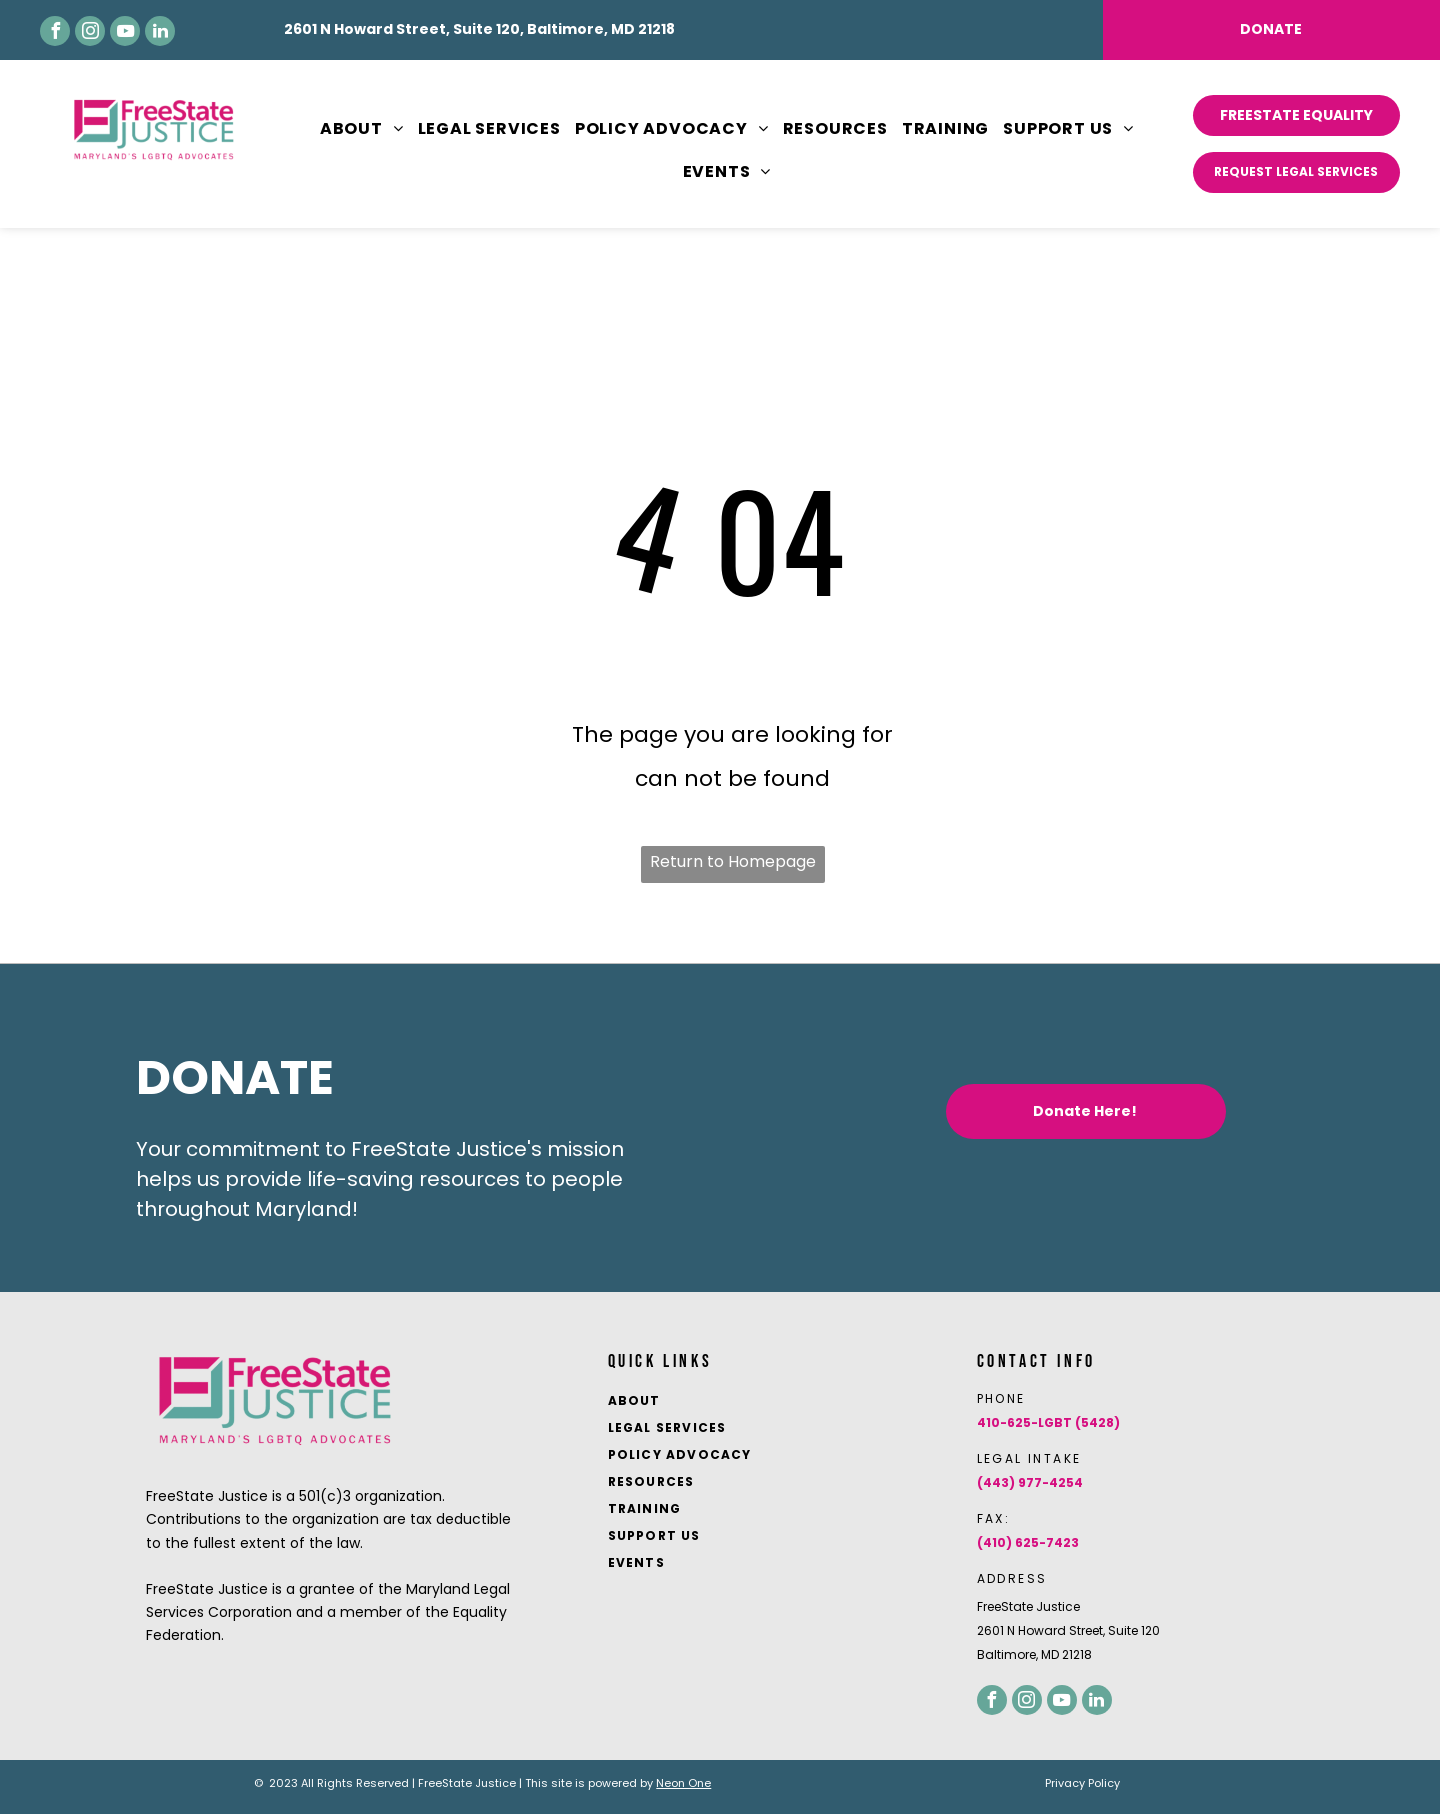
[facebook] (55, 31)
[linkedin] (160, 31)
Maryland (303, 1209)
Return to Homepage (733, 861)
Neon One (683, 1783)
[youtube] (125, 31)
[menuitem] (355, 129)
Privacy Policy (1082, 1783)
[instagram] (90, 31)
